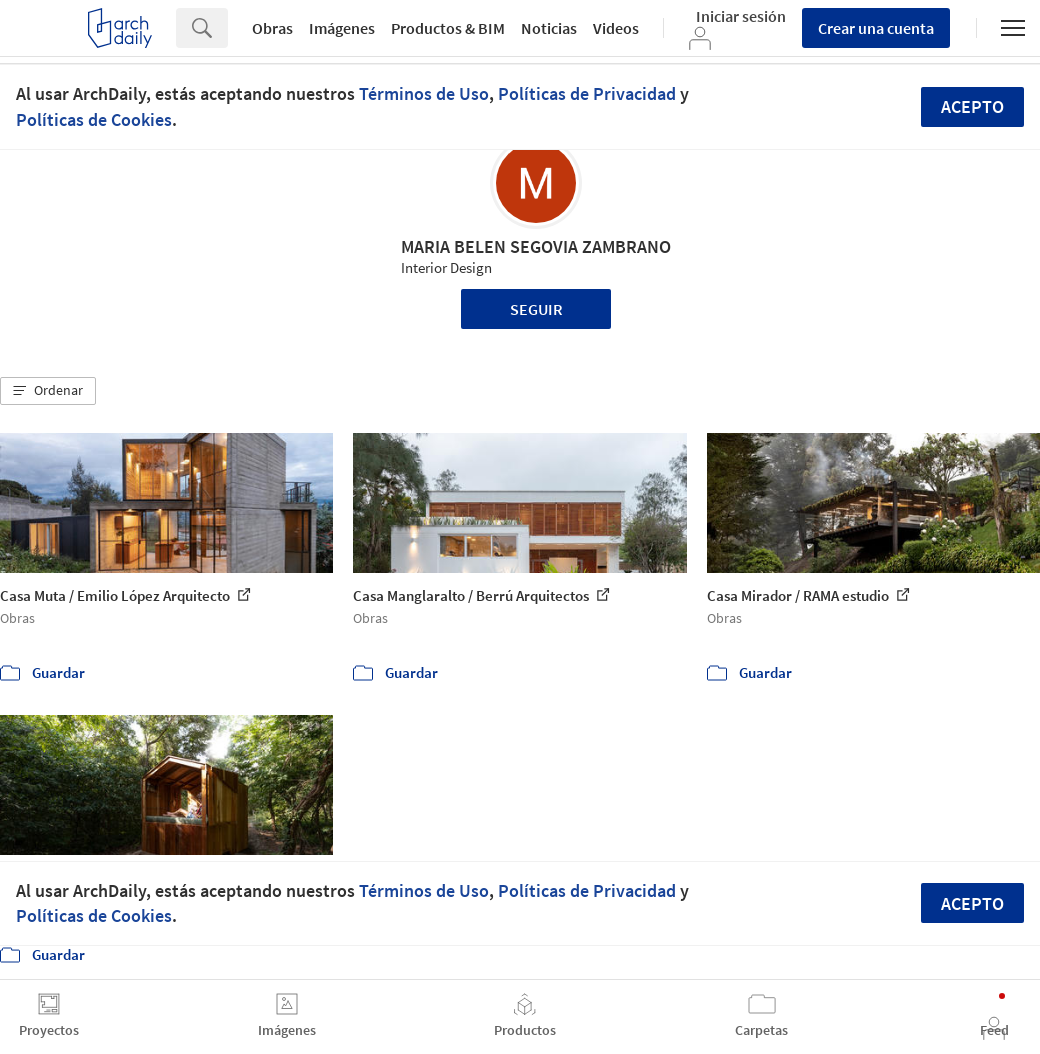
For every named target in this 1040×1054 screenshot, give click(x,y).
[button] (48, 391)
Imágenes (342, 28)
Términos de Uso (424, 93)
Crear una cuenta (876, 28)
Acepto (972, 106)
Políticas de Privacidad (587, 93)
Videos (616, 28)
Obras (272, 28)
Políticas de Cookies (94, 119)
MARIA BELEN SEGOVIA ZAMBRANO (536, 246)
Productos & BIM (448, 28)
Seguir (536, 309)
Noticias (549, 28)
